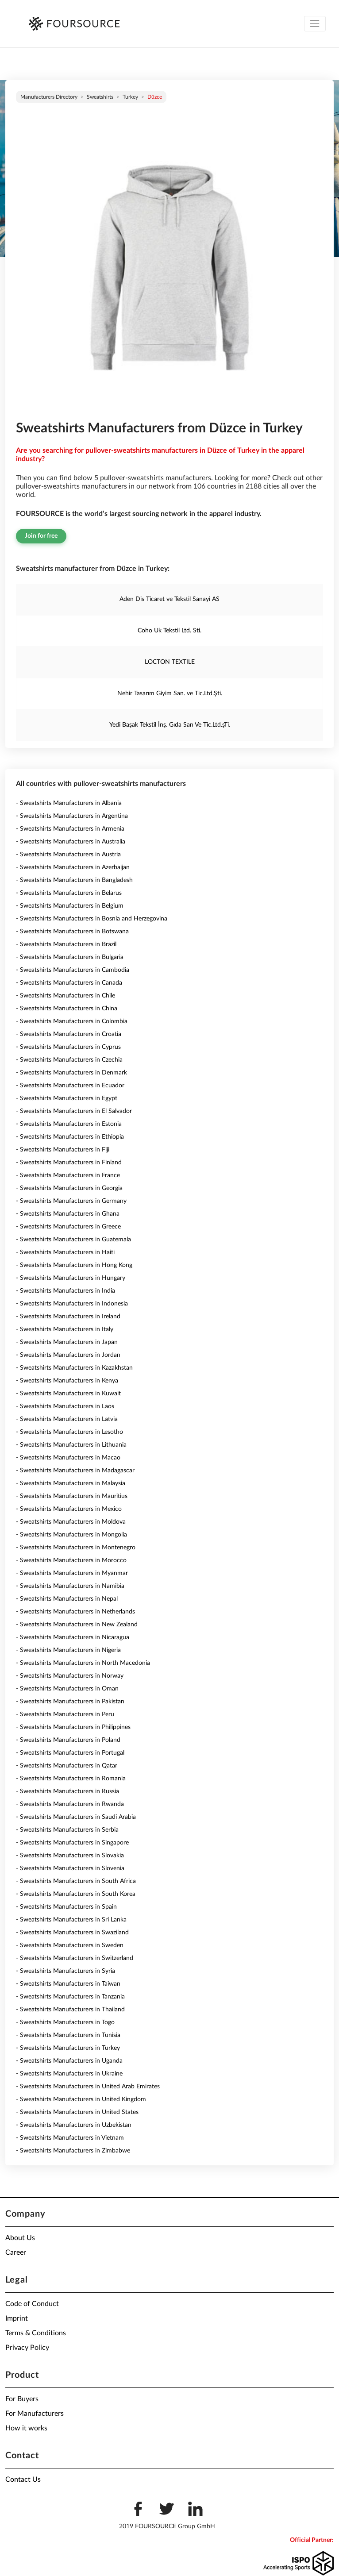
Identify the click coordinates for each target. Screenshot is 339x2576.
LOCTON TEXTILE (170, 662)
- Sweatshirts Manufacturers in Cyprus (68, 1047)
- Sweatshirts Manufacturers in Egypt (66, 1098)
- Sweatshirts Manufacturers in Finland (69, 1162)
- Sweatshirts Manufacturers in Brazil (66, 944)
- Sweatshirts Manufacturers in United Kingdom (81, 2099)
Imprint (16, 2318)
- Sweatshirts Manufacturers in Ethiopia (70, 1137)
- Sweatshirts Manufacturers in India (65, 1291)
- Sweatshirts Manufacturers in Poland (68, 1740)
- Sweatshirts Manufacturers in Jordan (68, 1355)
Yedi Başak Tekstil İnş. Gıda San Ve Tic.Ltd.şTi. (169, 725)
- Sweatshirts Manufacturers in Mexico (69, 1509)
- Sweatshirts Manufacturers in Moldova (71, 1522)
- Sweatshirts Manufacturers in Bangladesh (74, 880)
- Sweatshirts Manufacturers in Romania (71, 1778)
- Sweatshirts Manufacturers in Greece (68, 1227)
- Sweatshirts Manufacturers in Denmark (71, 1073)
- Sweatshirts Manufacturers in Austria (68, 854)
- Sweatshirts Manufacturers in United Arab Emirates (88, 2086)
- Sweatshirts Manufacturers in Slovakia (70, 1855)
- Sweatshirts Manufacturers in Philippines (73, 1727)
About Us (20, 2237)
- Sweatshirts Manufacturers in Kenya (67, 1381)
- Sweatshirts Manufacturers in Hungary (70, 1278)
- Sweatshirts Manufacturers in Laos (65, 1406)
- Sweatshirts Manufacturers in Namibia (70, 1586)
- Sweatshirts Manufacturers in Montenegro (75, 1547)
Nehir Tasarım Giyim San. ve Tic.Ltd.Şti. (169, 693)
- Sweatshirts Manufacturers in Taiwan (68, 1984)
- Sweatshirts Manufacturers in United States (77, 2112)
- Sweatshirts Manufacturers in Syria (65, 1971)
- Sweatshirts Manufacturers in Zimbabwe (73, 2151)
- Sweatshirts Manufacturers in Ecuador (70, 1085)
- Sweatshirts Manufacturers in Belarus (69, 893)
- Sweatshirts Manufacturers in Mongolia (71, 1535)
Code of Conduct (32, 2303)
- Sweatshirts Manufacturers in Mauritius (71, 1496)
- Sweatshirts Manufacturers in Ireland (68, 1316)
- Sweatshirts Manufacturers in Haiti (65, 1252)
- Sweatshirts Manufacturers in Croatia (68, 1034)
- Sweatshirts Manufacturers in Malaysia (70, 1483)
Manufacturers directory (48, 97)
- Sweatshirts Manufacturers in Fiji (62, 1150)
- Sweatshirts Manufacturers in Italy (64, 1329)
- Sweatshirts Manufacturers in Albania (69, 803)
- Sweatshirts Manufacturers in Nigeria (68, 1650)
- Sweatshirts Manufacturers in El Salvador (74, 1111)
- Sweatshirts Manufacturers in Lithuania (71, 1445)
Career (15, 2252)
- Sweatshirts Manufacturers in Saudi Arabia (76, 1817)
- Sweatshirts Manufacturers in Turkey (68, 2048)
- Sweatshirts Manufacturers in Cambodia (72, 970)
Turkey (130, 97)
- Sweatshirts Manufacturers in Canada (69, 983)
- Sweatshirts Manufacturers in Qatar (66, 1766)
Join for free (41, 536)
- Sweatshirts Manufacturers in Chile (65, 996)
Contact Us (23, 2479)
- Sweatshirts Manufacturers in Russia (67, 1791)
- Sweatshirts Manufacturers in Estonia (69, 1124)
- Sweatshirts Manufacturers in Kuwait (68, 1393)
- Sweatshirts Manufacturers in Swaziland (72, 1932)
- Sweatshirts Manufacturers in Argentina (72, 816)
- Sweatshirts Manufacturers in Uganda (69, 2061)
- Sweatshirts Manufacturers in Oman (67, 1689)
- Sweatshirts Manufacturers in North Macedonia (83, 1663)
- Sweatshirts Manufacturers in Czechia (69, 1060)
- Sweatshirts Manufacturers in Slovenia (70, 1868)
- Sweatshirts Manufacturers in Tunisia (68, 2035)
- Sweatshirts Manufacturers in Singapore (72, 1843)
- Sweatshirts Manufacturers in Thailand (70, 2009)
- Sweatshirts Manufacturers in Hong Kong (74, 1265)
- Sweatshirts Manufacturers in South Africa (76, 1881)
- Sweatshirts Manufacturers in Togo (65, 2022)
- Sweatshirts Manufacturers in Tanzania (70, 1997)
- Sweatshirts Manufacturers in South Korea (75, 1894)
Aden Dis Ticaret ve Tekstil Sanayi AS (169, 599)
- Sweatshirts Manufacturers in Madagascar (75, 1470)
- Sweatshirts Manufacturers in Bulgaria (69, 957)
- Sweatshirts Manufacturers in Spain (66, 1907)
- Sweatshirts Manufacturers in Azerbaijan (73, 867)
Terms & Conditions (35, 2333)
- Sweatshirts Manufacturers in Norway (69, 1676)
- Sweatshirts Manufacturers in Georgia (69, 1188)
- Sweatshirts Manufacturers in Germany (71, 1201)
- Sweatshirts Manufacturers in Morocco (71, 1560)
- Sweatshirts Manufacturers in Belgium (69, 906)
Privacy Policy (27, 2347)
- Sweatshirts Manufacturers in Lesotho (69, 1432)
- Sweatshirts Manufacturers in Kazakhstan (74, 1368)
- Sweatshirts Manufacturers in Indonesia (72, 1304)
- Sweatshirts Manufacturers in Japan (67, 1342)
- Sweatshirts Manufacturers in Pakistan (70, 1701)
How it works (26, 2428)
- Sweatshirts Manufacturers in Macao (68, 1458)
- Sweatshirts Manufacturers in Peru (65, 1714)
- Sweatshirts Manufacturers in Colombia (71, 1021)
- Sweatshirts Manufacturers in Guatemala (73, 1239)
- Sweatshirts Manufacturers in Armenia (70, 829)
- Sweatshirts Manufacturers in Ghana (67, 1214)
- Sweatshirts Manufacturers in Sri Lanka (71, 1920)
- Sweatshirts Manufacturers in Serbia (67, 1830)
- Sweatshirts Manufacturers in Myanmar (72, 1573)
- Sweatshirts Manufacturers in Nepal (67, 1599)
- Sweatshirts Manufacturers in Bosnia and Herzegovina (91, 919)
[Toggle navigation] (315, 23)
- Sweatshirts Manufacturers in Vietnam (70, 2138)
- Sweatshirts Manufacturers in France (68, 1175)
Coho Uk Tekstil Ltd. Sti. (169, 631)
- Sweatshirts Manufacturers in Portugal (70, 1753)
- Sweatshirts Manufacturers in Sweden (69, 1945)
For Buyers (22, 2399)
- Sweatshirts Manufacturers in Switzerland (74, 1958)
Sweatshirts (100, 97)
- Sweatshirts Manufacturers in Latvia (67, 1419)
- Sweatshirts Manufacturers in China (66, 1008)
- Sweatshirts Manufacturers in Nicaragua (72, 1637)
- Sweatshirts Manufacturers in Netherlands (75, 1612)
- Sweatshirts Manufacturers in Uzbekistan (73, 2125)
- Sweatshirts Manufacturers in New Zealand (77, 1624)
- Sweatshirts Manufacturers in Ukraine (69, 2074)
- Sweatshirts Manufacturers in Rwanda (70, 1804)
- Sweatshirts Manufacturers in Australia (70, 842)
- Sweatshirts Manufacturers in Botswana (72, 931)
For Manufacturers (34, 2413)
